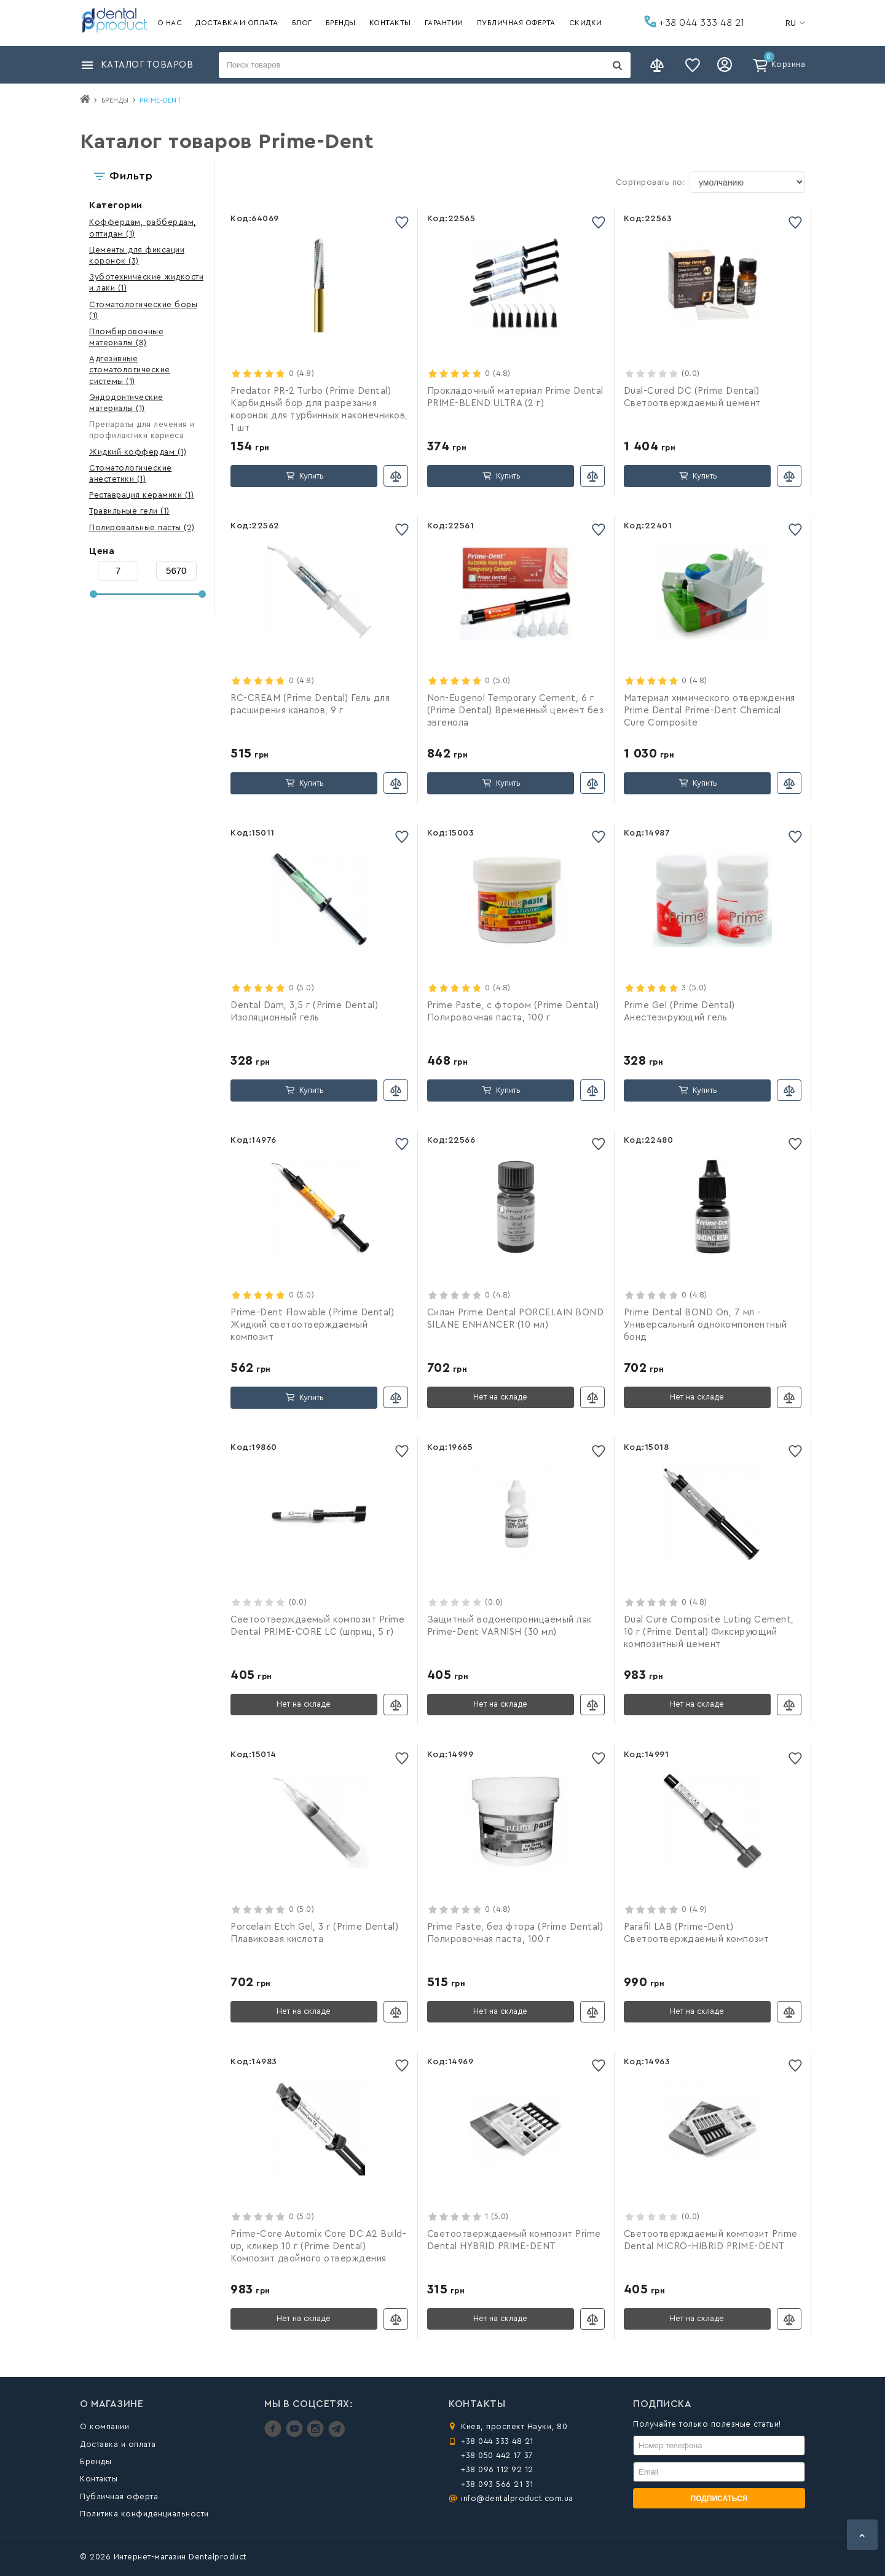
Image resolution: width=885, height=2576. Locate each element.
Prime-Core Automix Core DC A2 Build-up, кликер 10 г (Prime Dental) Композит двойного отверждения (318, 2246)
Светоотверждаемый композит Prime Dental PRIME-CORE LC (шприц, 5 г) (317, 1626)
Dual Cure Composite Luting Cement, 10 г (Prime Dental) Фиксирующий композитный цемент (709, 1632)
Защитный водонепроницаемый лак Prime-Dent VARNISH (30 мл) (509, 1626)
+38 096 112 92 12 (497, 2469)
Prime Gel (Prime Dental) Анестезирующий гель (679, 1011)
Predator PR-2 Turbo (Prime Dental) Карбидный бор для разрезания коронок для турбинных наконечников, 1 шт (319, 409)
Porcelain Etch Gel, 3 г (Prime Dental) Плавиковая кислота (314, 1933)
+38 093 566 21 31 (497, 2484)
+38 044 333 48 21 (694, 21)
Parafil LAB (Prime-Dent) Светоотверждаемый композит (696, 1933)
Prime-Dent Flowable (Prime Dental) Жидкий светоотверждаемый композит (312, 1325)
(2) (142, 527)
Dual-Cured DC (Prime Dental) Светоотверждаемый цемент (692, 397)
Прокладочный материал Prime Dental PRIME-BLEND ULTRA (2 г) (515, 397)
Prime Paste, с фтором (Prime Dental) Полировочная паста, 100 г (513, 1011)
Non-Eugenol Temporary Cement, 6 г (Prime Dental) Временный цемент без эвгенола (515, 710)
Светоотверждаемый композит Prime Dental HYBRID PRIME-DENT (514, 2240)
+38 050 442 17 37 (497, 2455)
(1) (129, 369)
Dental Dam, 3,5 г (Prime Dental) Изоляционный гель (304, 1011)
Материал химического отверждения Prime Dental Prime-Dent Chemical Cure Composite (709, 710)
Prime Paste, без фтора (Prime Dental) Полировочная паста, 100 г (515, 1933)
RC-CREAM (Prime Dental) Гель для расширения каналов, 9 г (310, 704)
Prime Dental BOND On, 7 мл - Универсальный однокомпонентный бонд (705, 1325)
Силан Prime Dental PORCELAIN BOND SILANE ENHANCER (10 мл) (515, 1318)
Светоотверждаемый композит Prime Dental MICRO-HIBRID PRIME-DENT (711, 2240)
